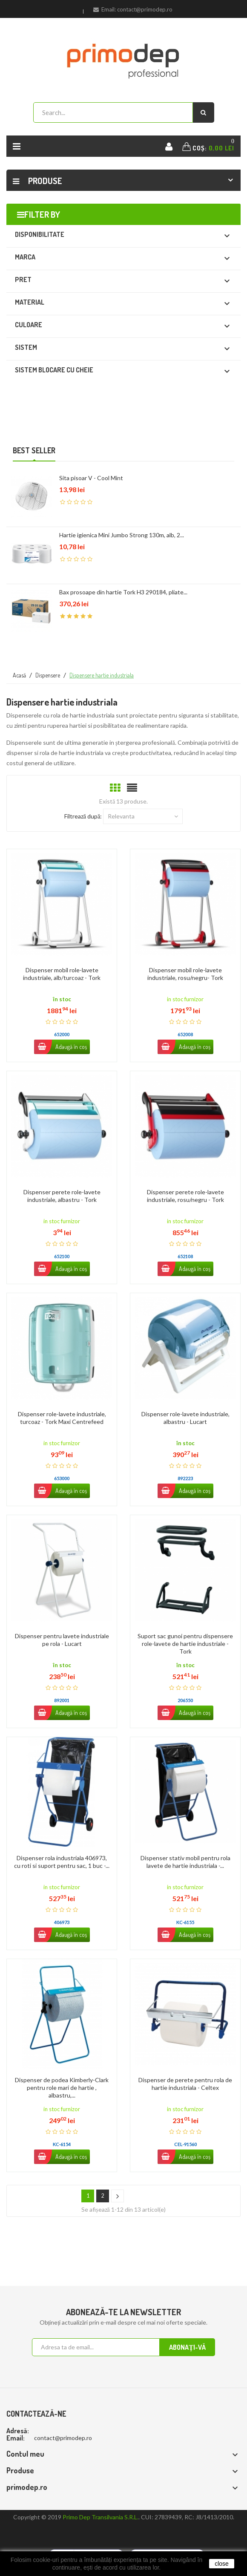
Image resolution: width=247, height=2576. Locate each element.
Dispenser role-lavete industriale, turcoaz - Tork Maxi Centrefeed (62, 1417)
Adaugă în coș (60, 1047)
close (222, 2563)
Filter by (42, 214)
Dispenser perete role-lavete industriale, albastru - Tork (62, 1195)
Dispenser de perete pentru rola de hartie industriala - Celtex (185, 2083)
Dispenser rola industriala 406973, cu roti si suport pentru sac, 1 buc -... (61, 1861)
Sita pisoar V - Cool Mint (91, 477)
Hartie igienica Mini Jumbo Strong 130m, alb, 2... (121, 535)
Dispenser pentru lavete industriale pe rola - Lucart (62, 1639)
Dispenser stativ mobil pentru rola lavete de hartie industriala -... (185, 1861)
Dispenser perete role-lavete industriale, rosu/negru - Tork (185, 1195)
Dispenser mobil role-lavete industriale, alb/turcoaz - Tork (62, 973)
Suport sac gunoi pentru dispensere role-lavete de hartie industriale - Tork (185, 1643)
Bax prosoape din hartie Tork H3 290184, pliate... (123, 592)
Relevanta (143, 816)
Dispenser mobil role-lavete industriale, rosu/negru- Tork (185, 973)
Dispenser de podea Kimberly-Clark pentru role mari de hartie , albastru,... (62, 2087)
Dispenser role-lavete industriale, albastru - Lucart (185, 1417)
